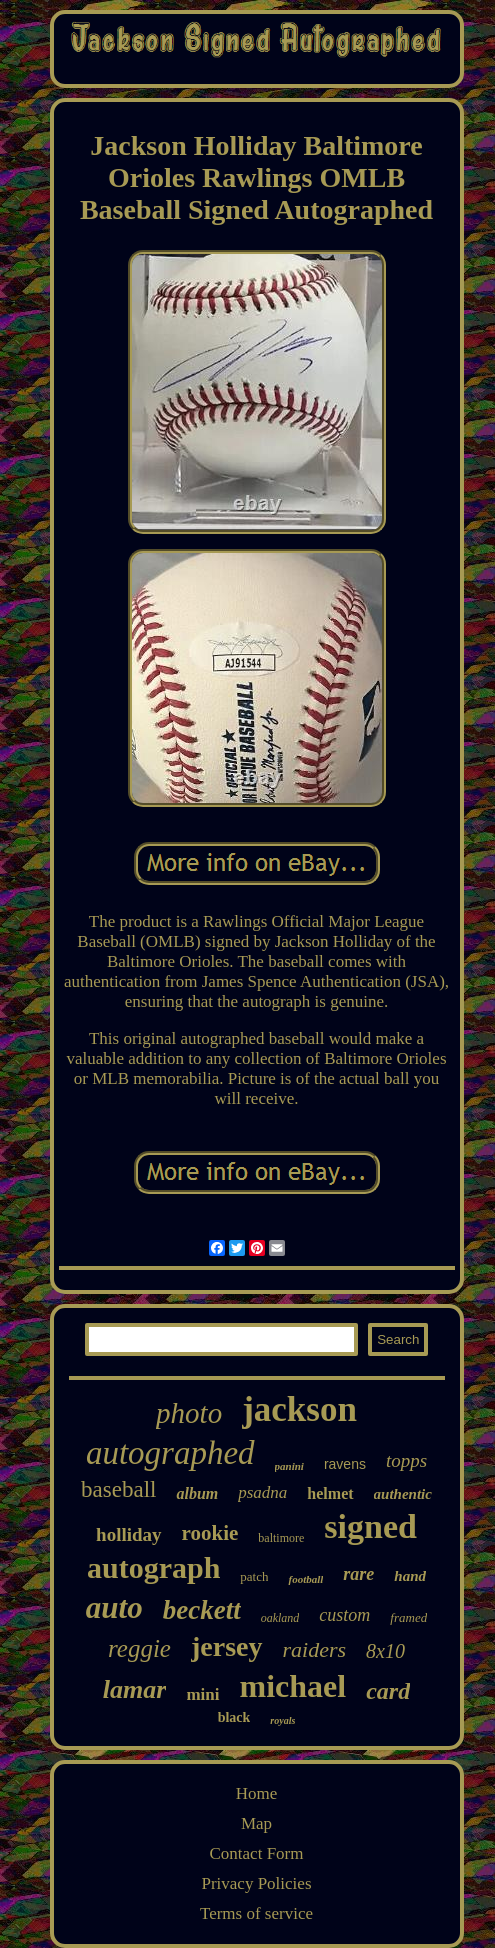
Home (257, 1793)
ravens (345, 1464)
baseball (118, 1489)
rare (358, 1574)
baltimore (281, 1538)
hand (410, 1576)
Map (256, 1823)
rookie (210, 1533)
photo (189, 1413)
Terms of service (256, 1913)
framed (408, 1617)
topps (406, 1460)
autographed (170, 1453)
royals (282, 1720)
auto (114, 1607)
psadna (262, 1492)
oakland (280, 1618)
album (197, 1493)
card (388, 1691)
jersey (227, 1646)
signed (370, 1526)
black (234, 1717)
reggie (139, 1648)
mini (202, 1694)
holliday (128, 1534)
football (305, 1579)
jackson (299, 1409)
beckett (202, 1610)
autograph (153, 1567)
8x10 (385, 1651)
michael (293, 1686)
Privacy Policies (256, 1883)
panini (289, 1466)
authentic (403, 1494)
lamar (135, 1689)
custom (344, 1615)
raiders (315, 1649)
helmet (330, 1493)
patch (254, 1576)
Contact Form (257, 1853)
